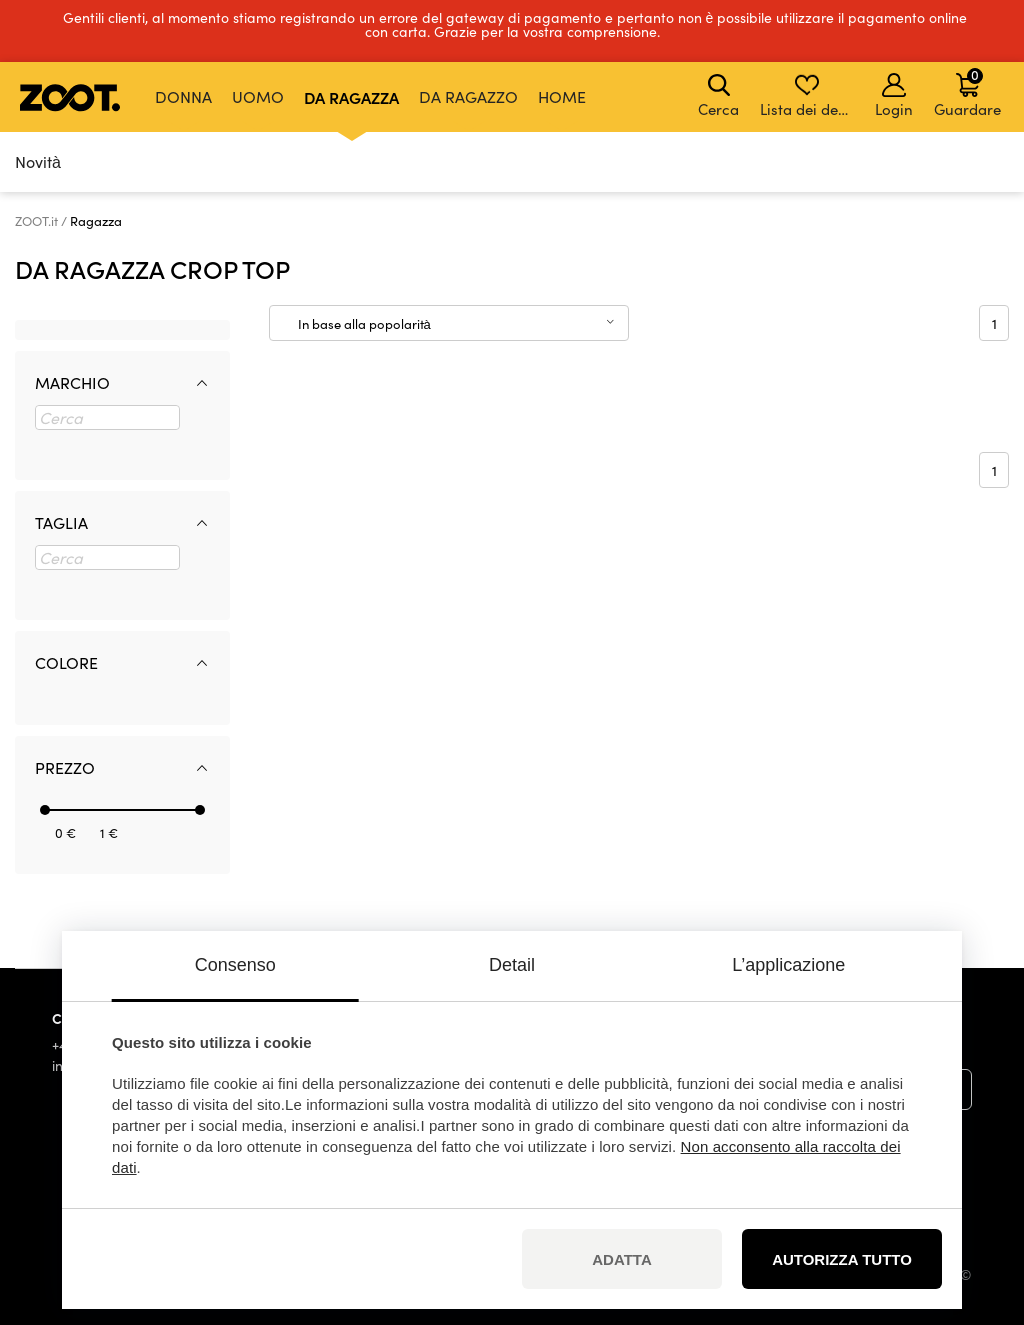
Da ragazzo (468, 96)
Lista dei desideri (808, 96)
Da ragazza (351, 97)
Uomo (258, 96)
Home (562, 96)
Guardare (967, 92)
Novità (38, 161)
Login (894, 96)
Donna (183, 96)
